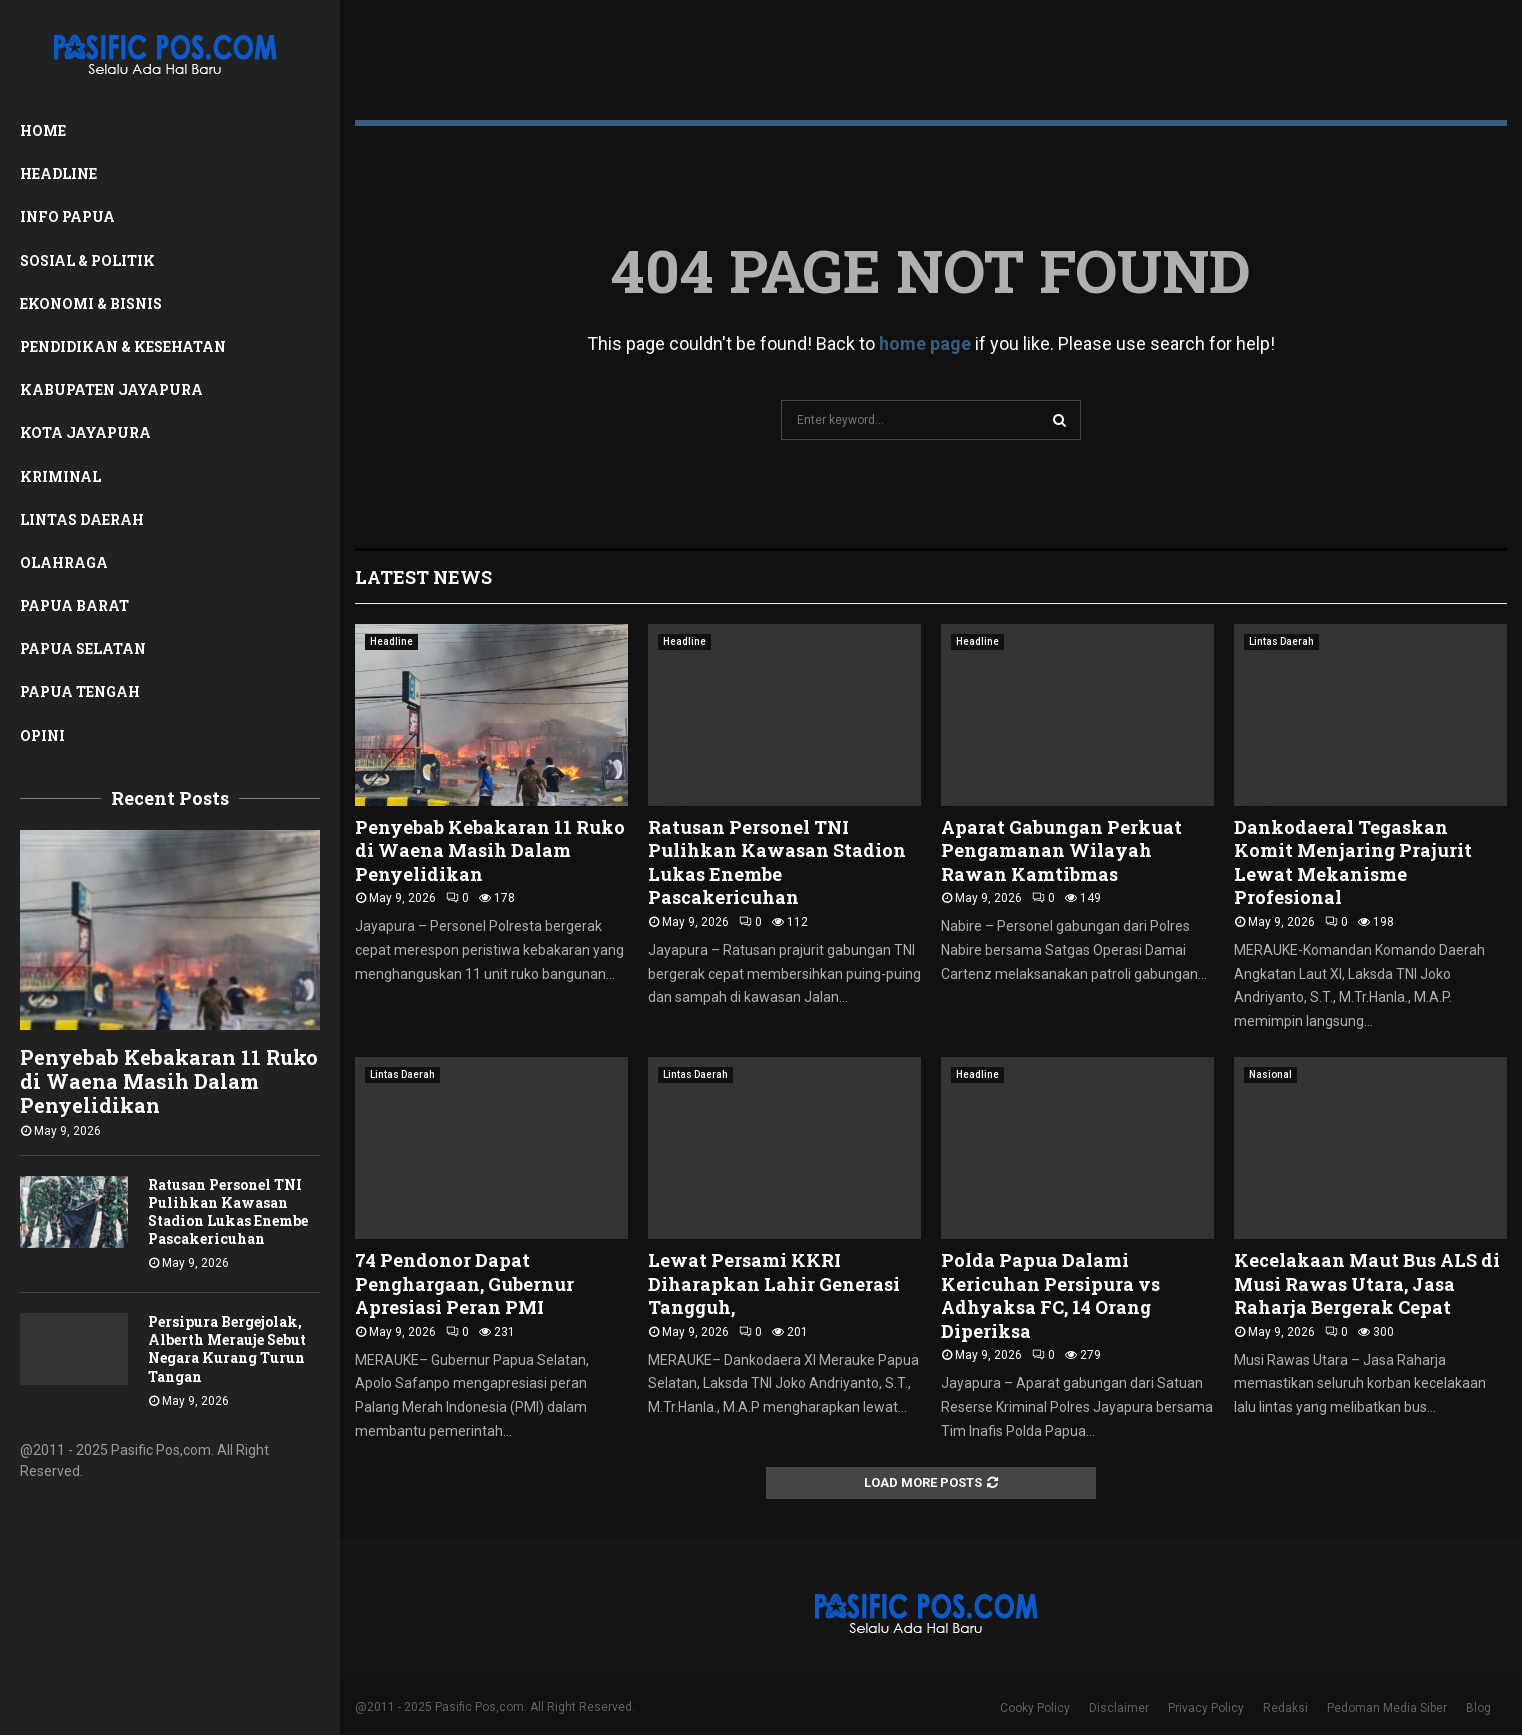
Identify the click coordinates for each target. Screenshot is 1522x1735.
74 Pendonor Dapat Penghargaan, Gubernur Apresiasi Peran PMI (464, 1283)
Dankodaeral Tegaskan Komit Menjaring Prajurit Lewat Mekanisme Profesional (1353, 862)
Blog (1478, 1708)
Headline (58, 173)
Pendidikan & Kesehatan (123, 346)
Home (43, 130)
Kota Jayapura (85, 432)
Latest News (423, 577)
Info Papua (67, 216)
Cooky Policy (1035, 1708)
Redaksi (1285, 1708)
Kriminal (60, 476)
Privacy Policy (1206, 1708)
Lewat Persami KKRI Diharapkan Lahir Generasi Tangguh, (774, 1283)
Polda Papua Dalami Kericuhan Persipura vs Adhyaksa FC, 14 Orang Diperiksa (1050, 1295)
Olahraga (64, 562)
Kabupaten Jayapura (111, 389)
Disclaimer (1119, 1708)
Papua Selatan (83, 648)
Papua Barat (74, 605)
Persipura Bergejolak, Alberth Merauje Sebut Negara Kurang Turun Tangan (227, 1348)
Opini (42, 735)
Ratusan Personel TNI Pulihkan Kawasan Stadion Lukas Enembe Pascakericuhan (228, 1211)
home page (925, 343)
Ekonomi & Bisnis (91, 303)
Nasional (1270, 1074)
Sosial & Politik (87, 260)
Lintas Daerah (82, 519)
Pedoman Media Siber (1387, 1708)
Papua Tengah (80, 691)
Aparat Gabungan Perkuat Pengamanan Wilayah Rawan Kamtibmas (1061, 850)
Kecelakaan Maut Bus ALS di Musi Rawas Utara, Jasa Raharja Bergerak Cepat (1367, 1283)
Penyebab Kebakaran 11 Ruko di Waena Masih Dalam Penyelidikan (169, 1081)
